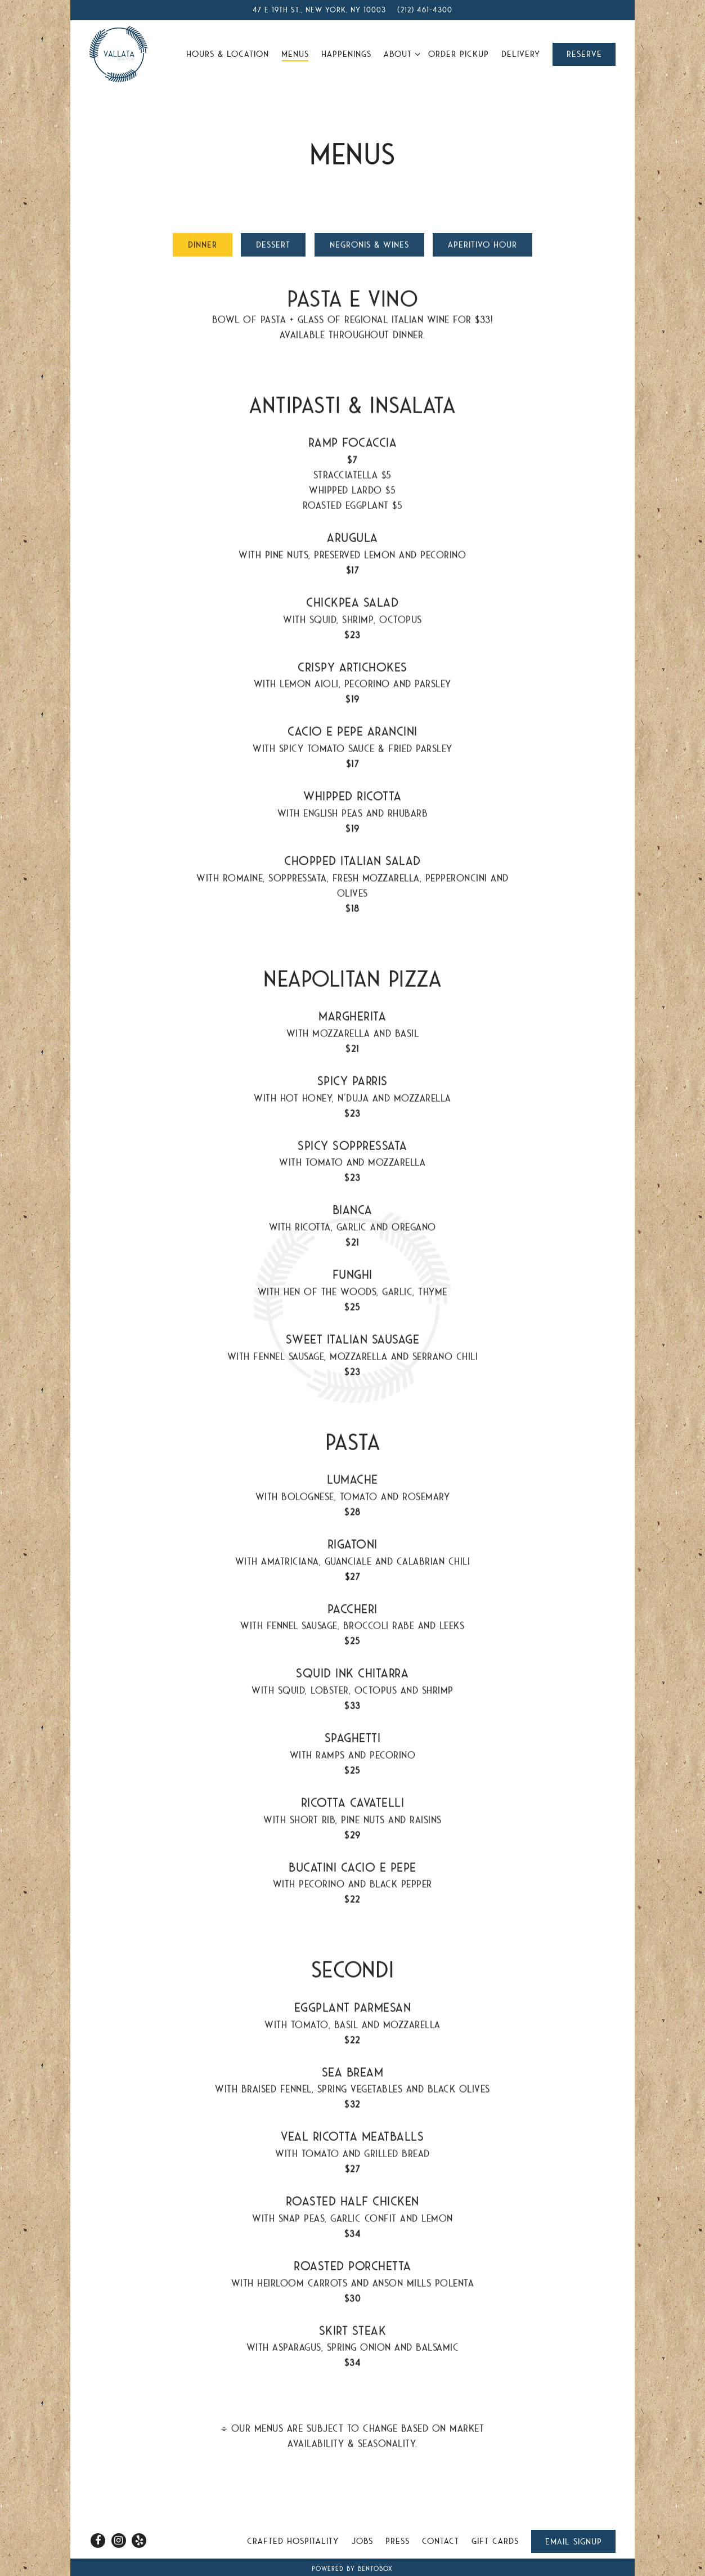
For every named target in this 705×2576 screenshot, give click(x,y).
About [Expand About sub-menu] (399, 53)
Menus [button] (295, 54)
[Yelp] (139, 2540)
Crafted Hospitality (293, 2541)
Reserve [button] (584, 54)
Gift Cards (495, 2541)
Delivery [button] (520, 54)
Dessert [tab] (273, 249)
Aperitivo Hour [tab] (482, 249)
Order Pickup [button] (458, 54)
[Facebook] (98, 2540)
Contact (440, 2541)
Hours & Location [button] (227, 54)
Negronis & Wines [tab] (369, 249)
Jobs (362, 2541)
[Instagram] (118, 2540)
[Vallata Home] (118, 53)
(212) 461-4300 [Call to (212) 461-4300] (424, 9)
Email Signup (573, 2542)
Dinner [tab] (202, 249)
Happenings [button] (346, 54)
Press (397, 2541)
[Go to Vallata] (319, 10)
